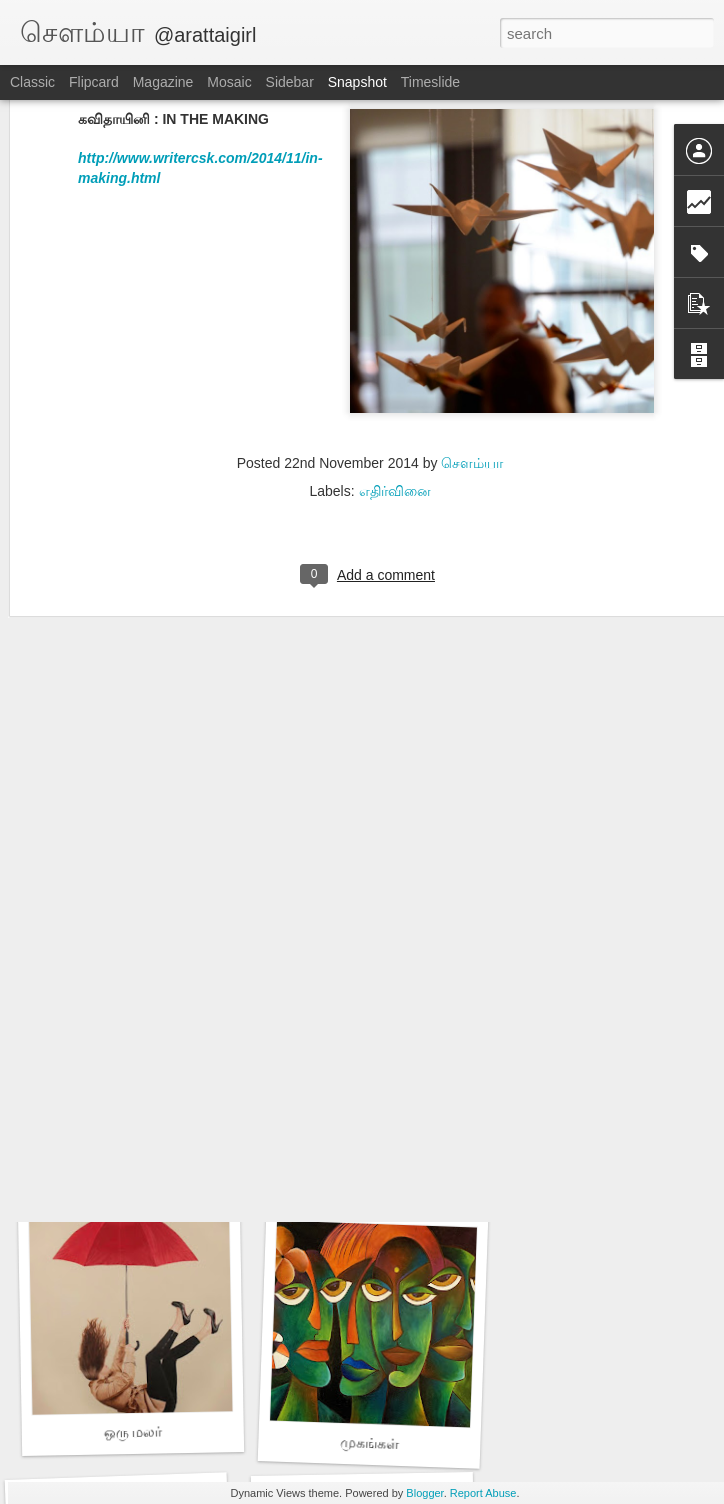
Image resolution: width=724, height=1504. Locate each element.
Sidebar (290, 82)
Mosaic (229, 82)
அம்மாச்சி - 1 (134, 1170)
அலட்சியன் (369, 1162)
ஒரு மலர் (132, 1431)
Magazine (163, 82)
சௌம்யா (472, 300)
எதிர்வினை (395, 328)
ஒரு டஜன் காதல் (127, 899)
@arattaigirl (205, 35)
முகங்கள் (370, 1443)
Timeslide (430, 82)
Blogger (424, 1493)
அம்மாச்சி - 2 (366, 887)
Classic (32, 82)
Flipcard (94, 82)
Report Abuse (483, 1493)
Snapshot (357, 82)
